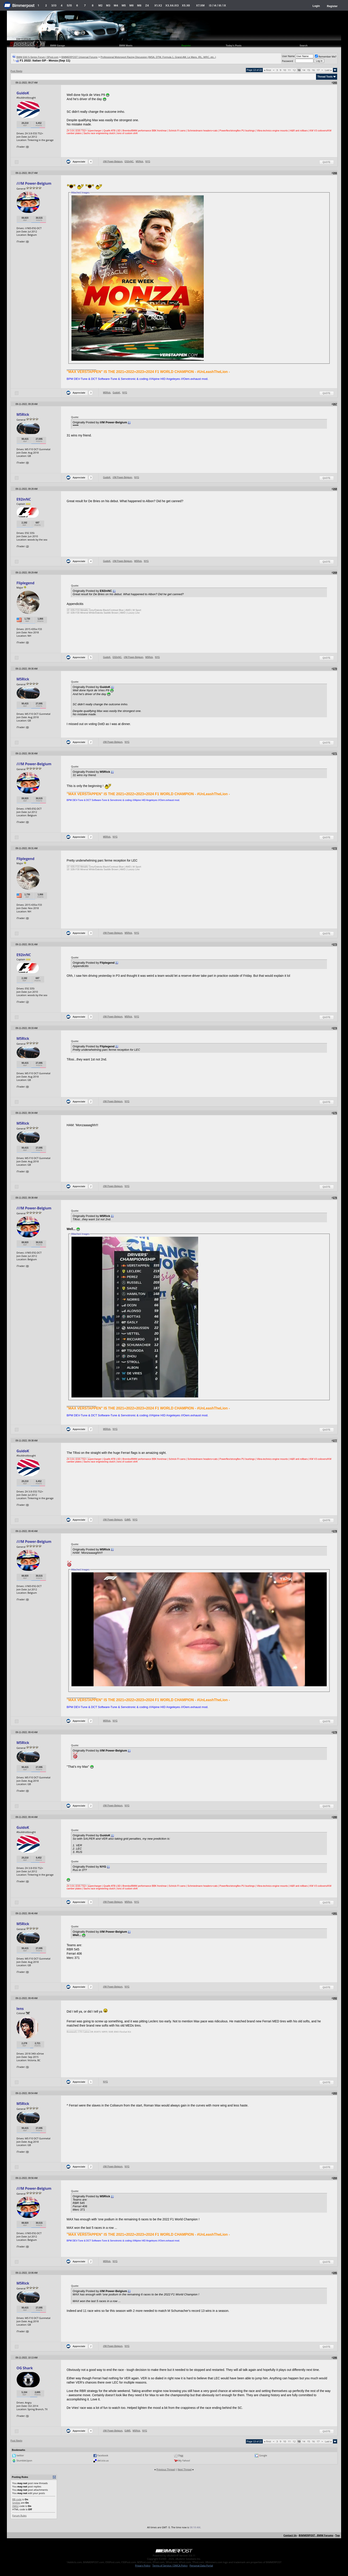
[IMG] (15, 2506)
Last (328, 70)
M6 (131, 5)
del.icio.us (103, 2460)
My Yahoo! (184, 2460)
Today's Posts (233, 45)
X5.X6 (186, 5)
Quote (326, 162)
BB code (17, 2499)
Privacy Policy (142, 2565)
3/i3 (53, 5)
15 (308, 70)
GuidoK (22, 93)
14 (303, 70)
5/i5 (69, 5)
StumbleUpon (24, 2460)
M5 (124, 5)
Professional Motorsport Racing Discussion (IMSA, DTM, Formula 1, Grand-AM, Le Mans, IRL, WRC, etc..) (158, 57)
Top (337, 2535)
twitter (20, 2455)
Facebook (102, 2455)
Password (287, 61)
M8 (139, 5)
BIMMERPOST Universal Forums (79, 57)
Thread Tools (324, 76)
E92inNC (129, 161)
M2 (100, 5)
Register (332, 6)
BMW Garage (57, 45)
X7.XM (200, 5)
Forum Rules (19, 2515)
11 (289, 70)
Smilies (16, 2502)
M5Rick (139, 161)
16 (313, 70)
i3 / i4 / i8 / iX (217, 5)
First (267, 70)
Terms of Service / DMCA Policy (170, 2565)
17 (318, 70)
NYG (147, 161)
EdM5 (127, 1519)
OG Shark (24, 2368)
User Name (288, 56)
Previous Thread (165, 2469)
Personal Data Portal (201, 2565)
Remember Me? (325, 56)
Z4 (147, 5)
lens (20, 2008)
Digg (180, 2455)
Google (263, 2455)
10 (284, 70)
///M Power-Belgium (112, 161)
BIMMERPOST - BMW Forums (316, 2535)
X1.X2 (158, 5)
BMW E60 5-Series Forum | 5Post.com (37, 57)
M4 (116, 5)
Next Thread (185, 2469)
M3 (108, 5)
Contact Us (290, 2535)
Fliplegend (25, 583)
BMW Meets (125, 45)
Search (304, 45)
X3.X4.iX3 (172, 5)
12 (294, 70)
